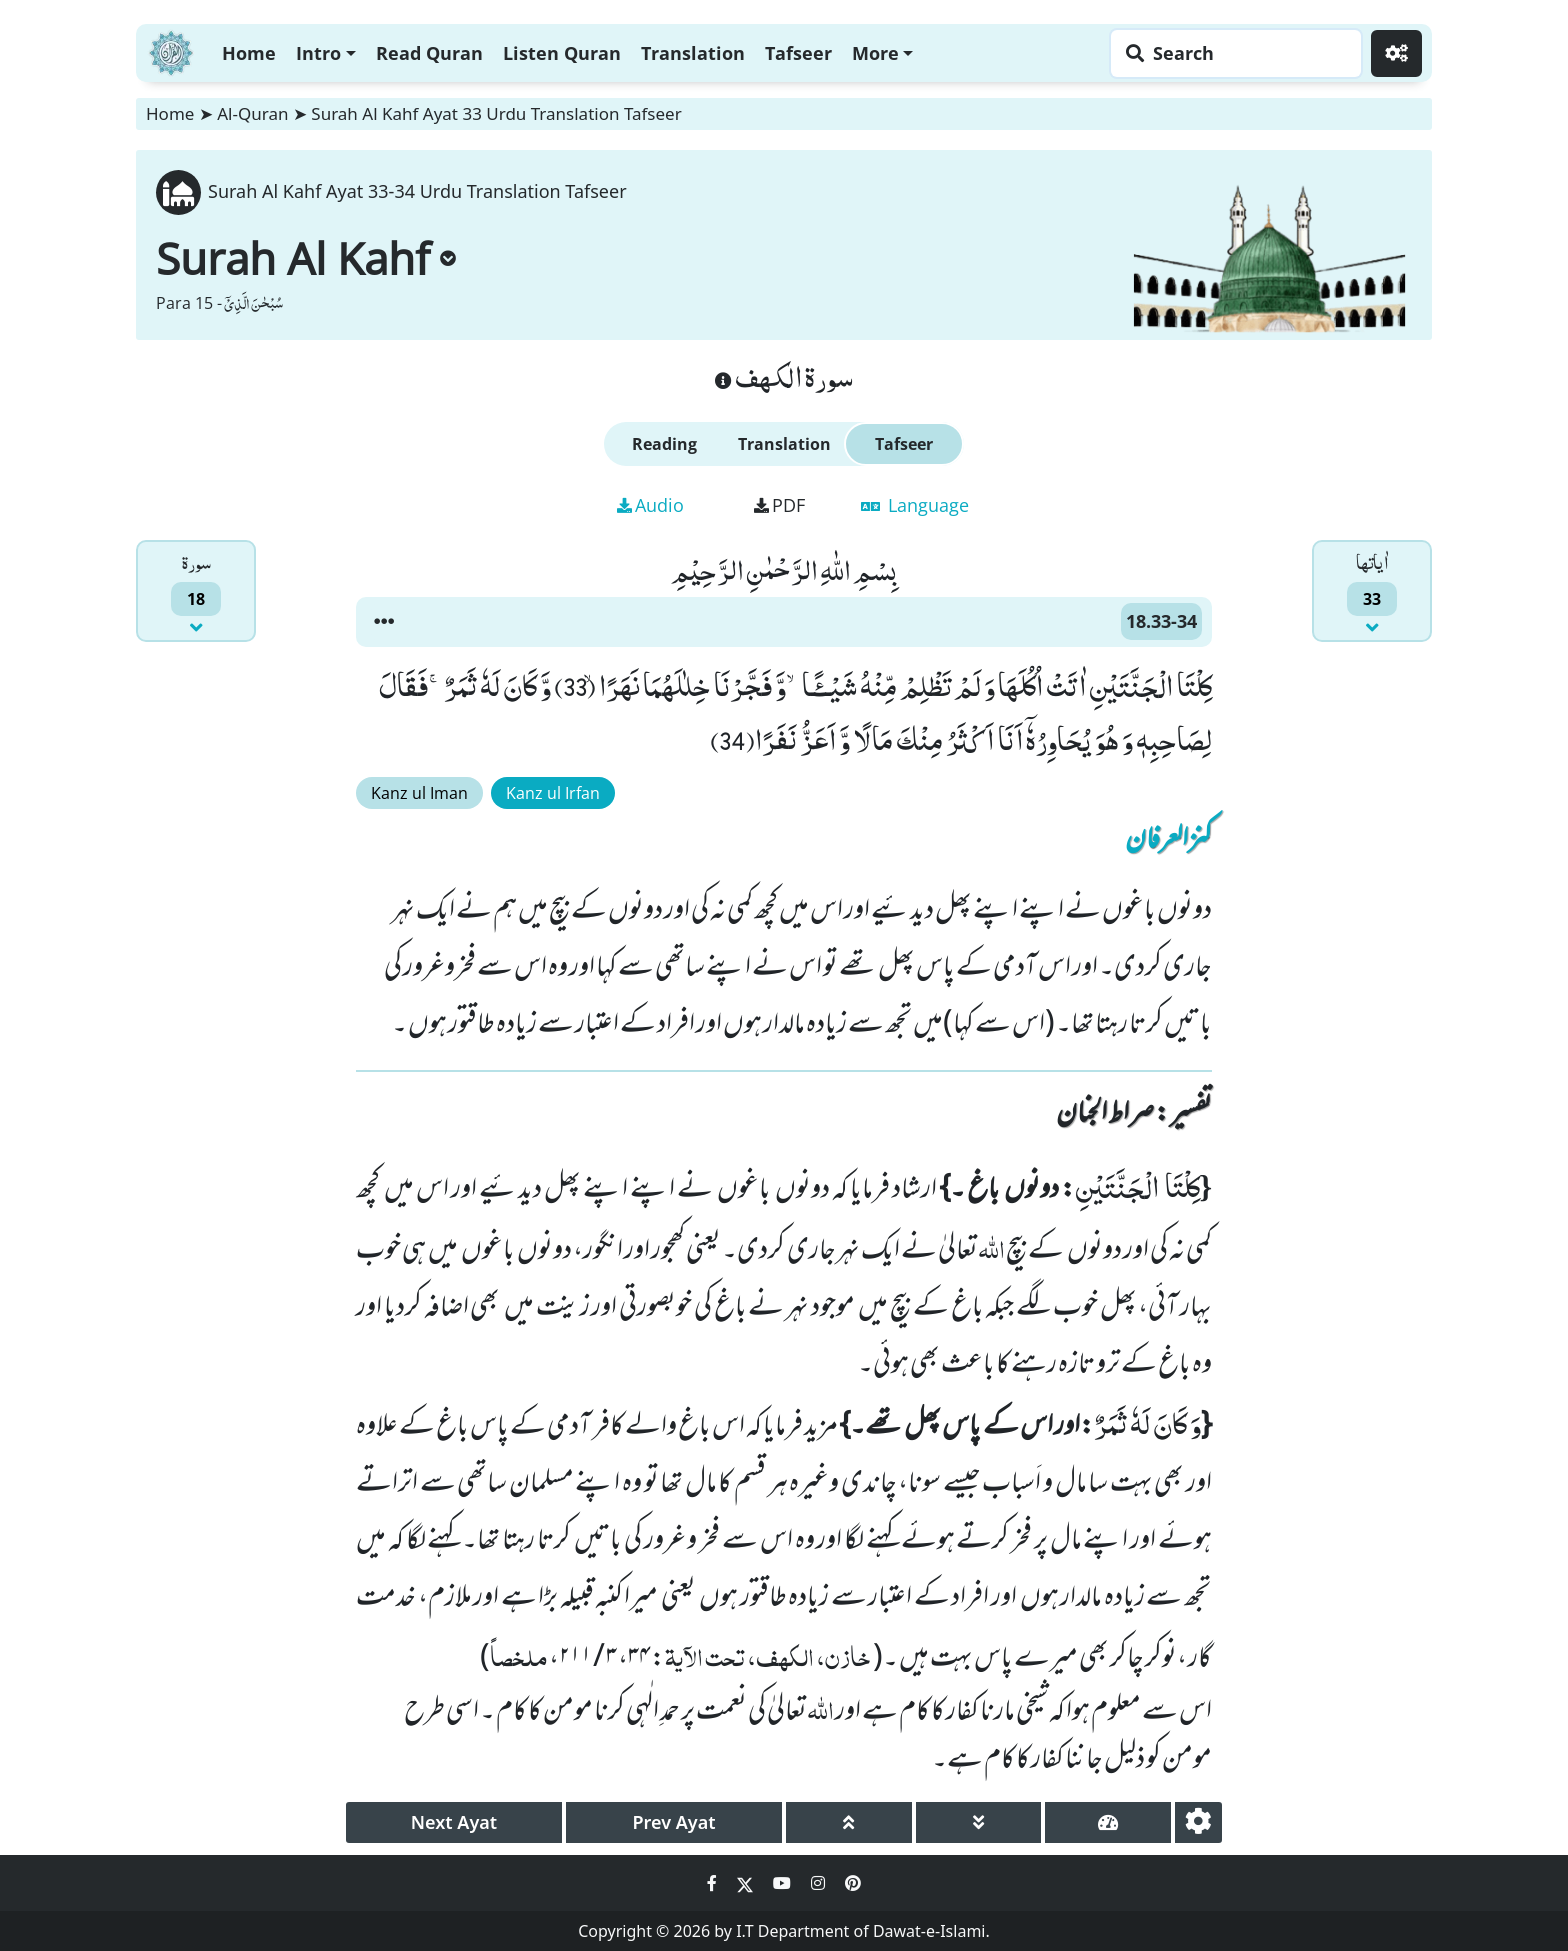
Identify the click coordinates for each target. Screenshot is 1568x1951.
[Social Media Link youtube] (784, 1883)
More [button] (875, 53)
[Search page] (1231, 53)
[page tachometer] (1108, 1822)
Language (915, 505)
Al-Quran (252, 113)
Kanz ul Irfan (553, 793)
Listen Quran (562, 53)
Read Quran (429, 53)
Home (249, 53)
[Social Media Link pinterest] (853, 1883)
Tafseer (798, 53)
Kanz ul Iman (419, 793)
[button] (384, 622)
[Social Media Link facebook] (714, 1883)
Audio (650, 505)
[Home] (171, 50)
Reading (664, 444)
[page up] (849, 1822)
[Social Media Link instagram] (820, 1883)
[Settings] (1396, 53)
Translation (693, 53)
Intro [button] (318, 53)
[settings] (1198, 1822)
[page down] (979, 1822)
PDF (779, 505)
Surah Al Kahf (306, 258)
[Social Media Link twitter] (747, 1883)
